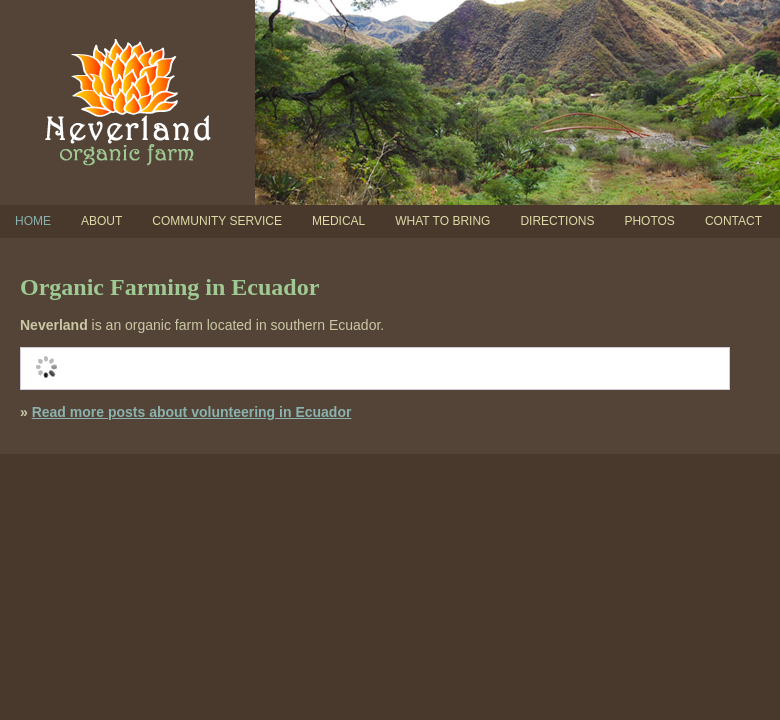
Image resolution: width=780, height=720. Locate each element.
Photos (649, 221)
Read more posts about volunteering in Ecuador (192, 412)
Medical (338, 221)
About (101, 221)
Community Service (217, 221)
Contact (733, 221)
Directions (557, 221)
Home (33, 221)
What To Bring (442, 221)
